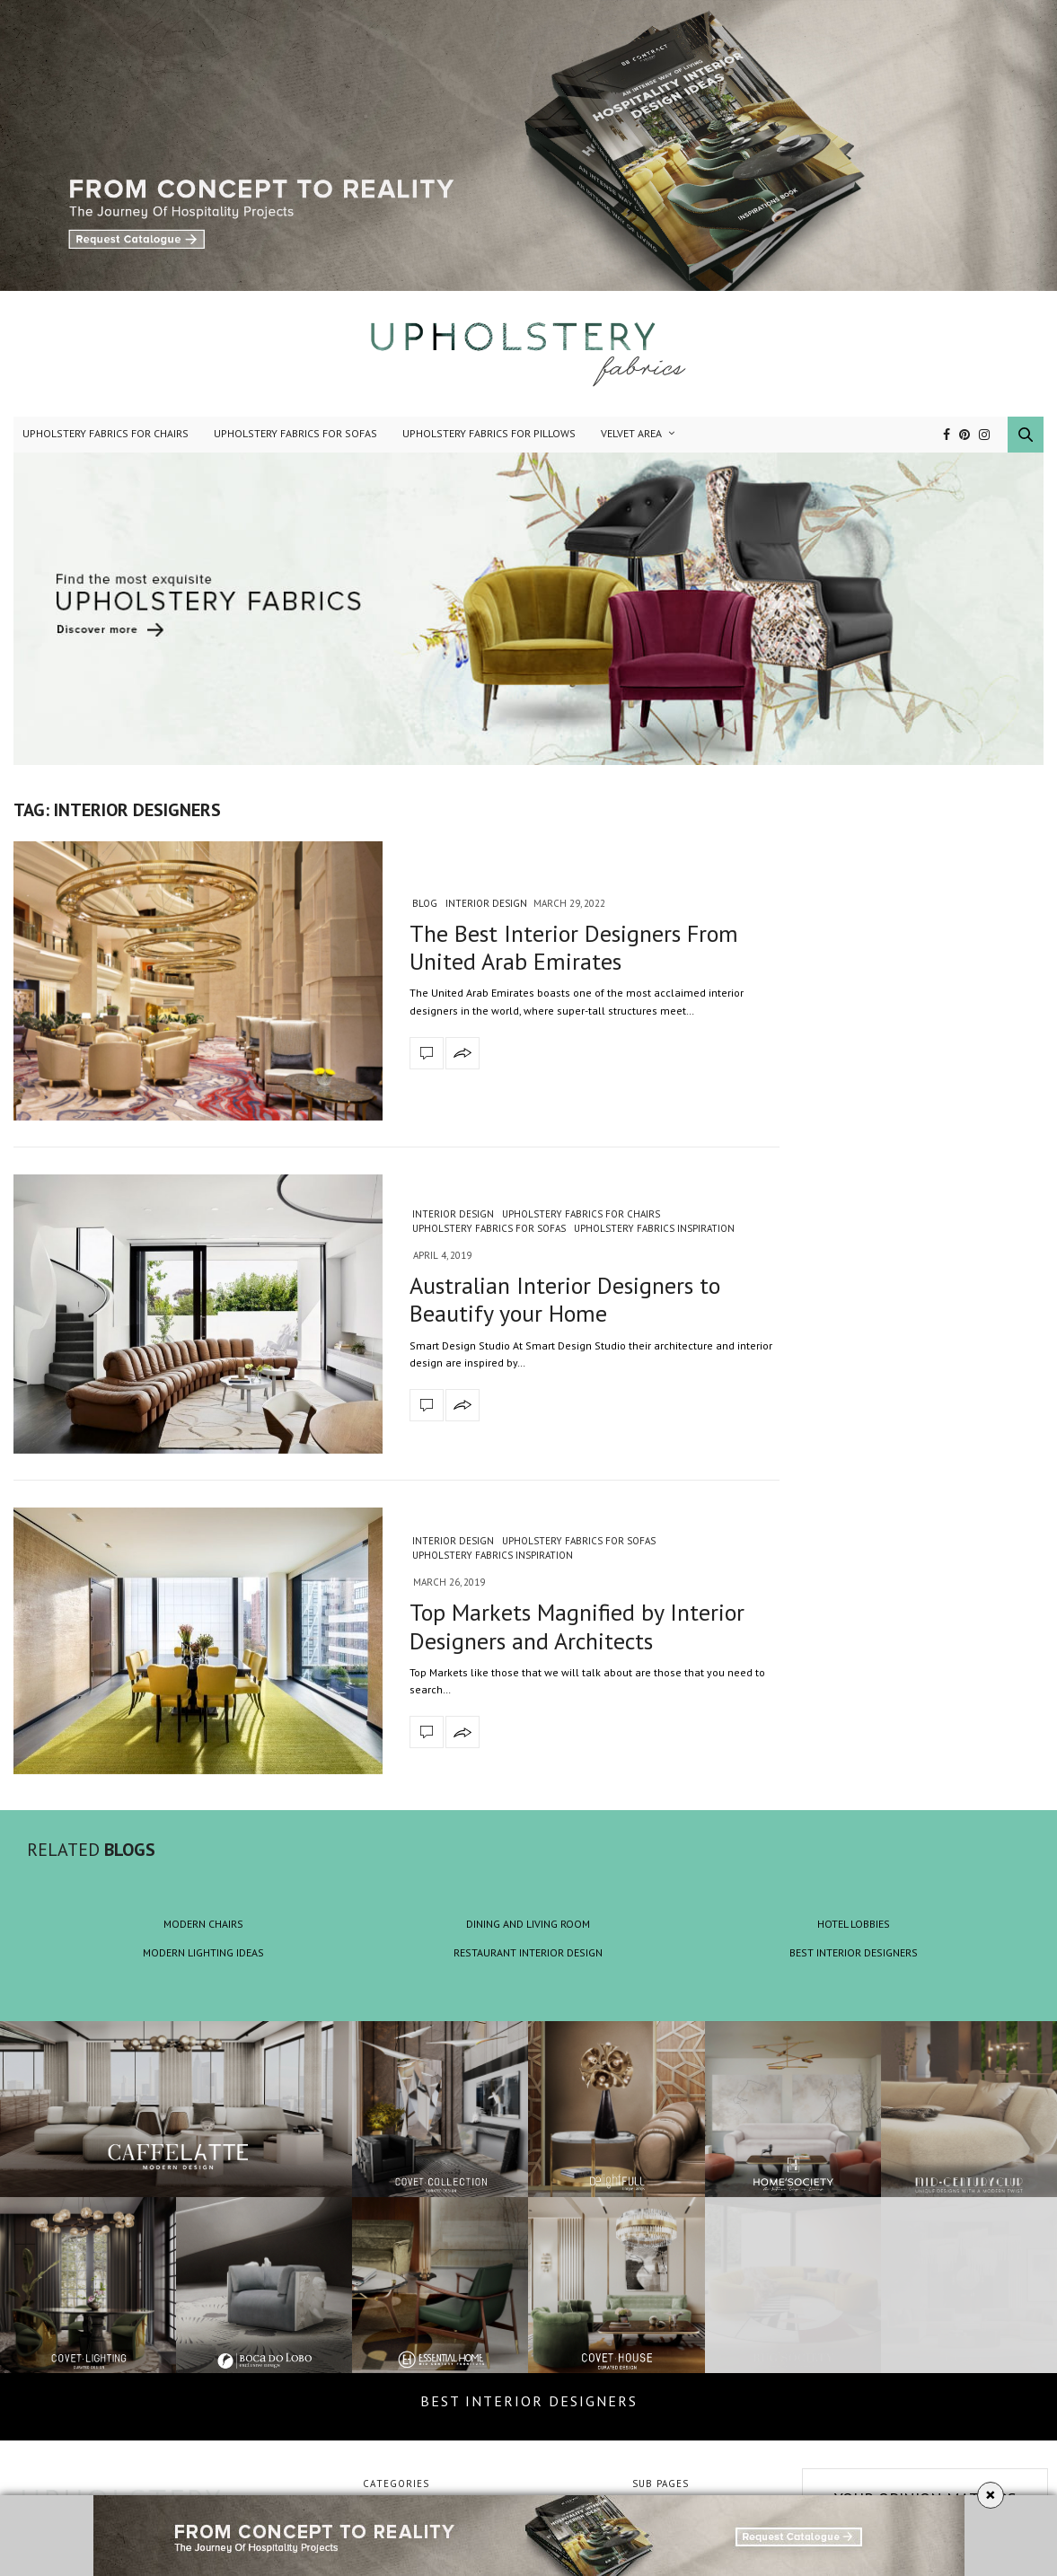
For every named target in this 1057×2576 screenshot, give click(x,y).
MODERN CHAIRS (203, 1923)
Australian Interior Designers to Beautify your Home (565, 1299)
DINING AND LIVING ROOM (528, 1923)
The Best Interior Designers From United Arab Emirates (574, 947)
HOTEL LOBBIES (853, 1923)
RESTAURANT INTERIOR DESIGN (528, 1952)
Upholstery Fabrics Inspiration (654, 1228)
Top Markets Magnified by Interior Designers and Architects (577, 1626)
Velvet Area (631, 433)
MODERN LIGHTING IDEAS (203, 1952)
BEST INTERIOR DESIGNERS (853, 1952)
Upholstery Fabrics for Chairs (105, 433)
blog (424, 903)
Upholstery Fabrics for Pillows (489, 433)
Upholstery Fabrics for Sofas (295, 433)
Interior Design (486, 903)
